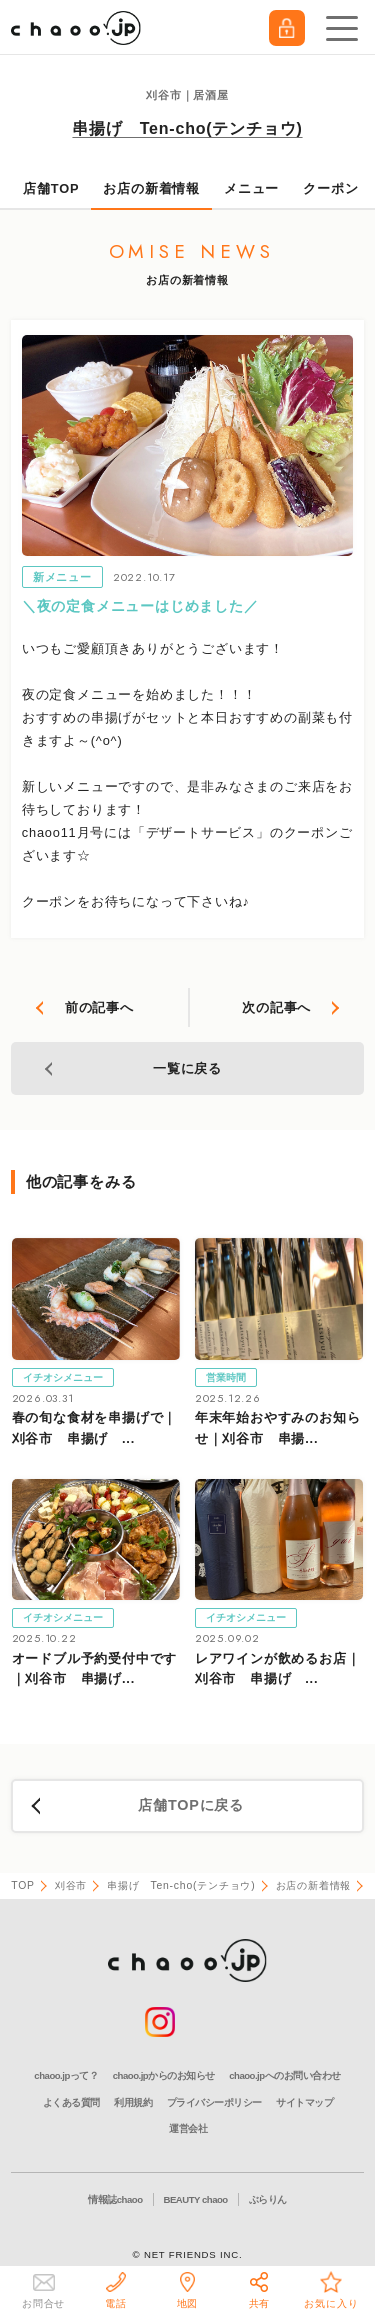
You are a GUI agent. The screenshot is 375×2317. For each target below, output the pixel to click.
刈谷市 (71, 1885)
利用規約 (133, 2102)
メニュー (251, 188)
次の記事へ (276, 1007)
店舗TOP (51, 188)
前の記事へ (99, 1007)
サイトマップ (304, 2102)
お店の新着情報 (151, 188)
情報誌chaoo (115, 2199)
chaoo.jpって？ (66, 2075)
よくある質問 (71, 2102)
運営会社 (188, 2128)
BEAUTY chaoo (196, 2199)
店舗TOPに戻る (191, 1805)
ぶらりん (268, 2199)
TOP (23, 1885)
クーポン (330, 188)
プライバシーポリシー (214, 2102)
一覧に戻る (187, 1068)
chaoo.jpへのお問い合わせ (284, 2075)
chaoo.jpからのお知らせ (164, 2075)
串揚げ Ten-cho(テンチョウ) (187, 128)
